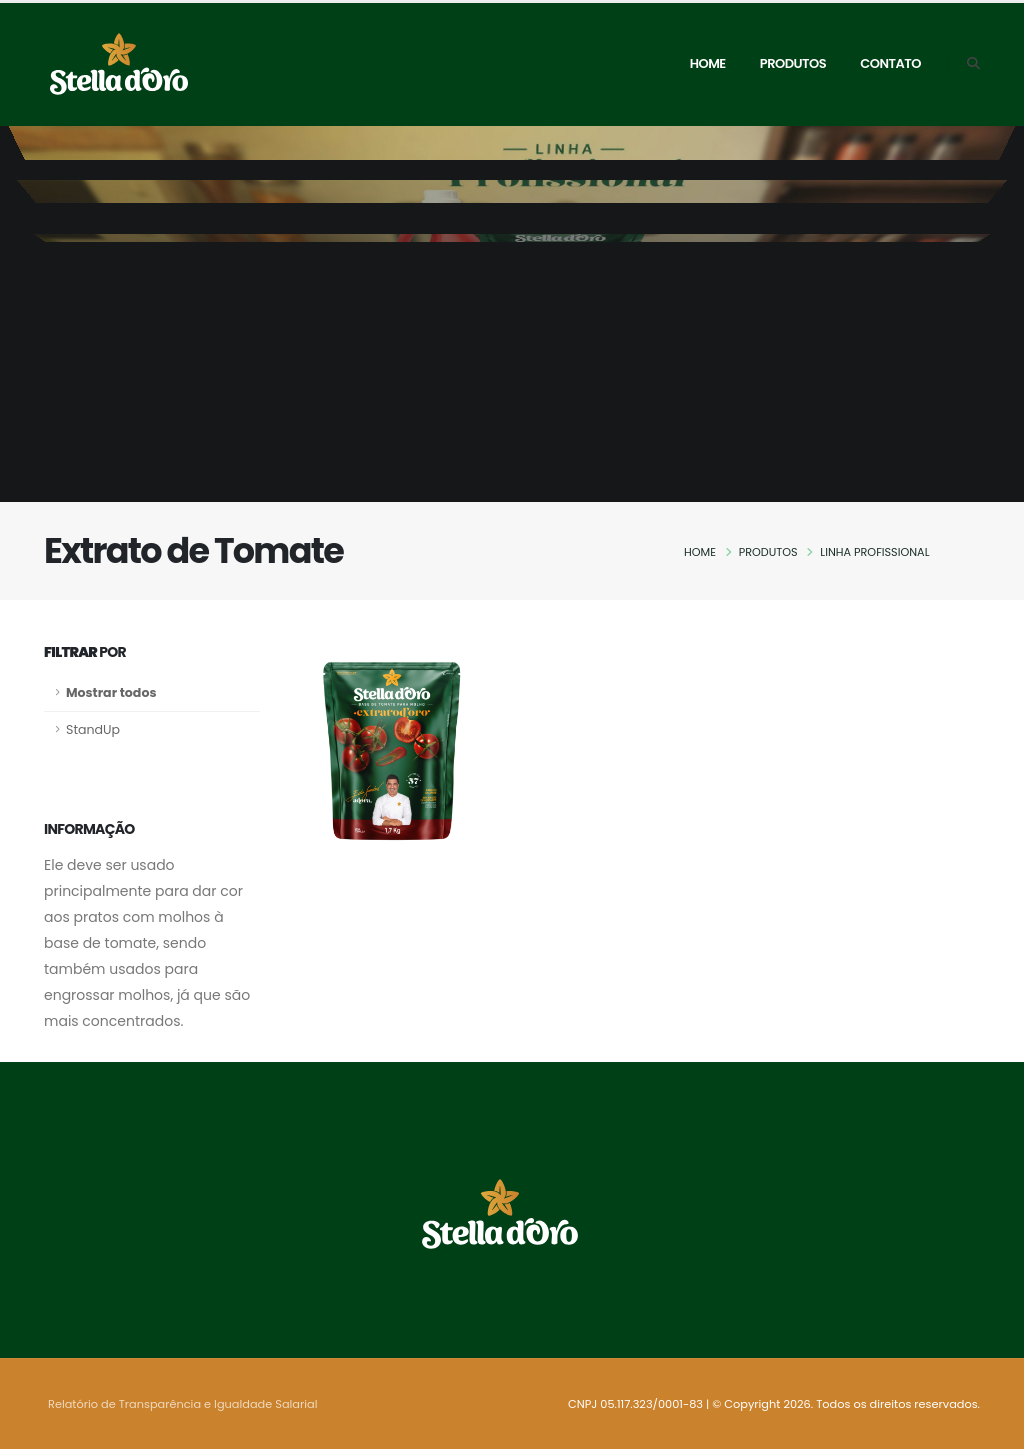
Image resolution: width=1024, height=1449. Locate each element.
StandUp (93, 729)
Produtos (793, 63)
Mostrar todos (111, 692)
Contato (890, 63)
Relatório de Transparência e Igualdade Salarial (182, 1404)
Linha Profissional (874, 552)
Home (708, 63)
